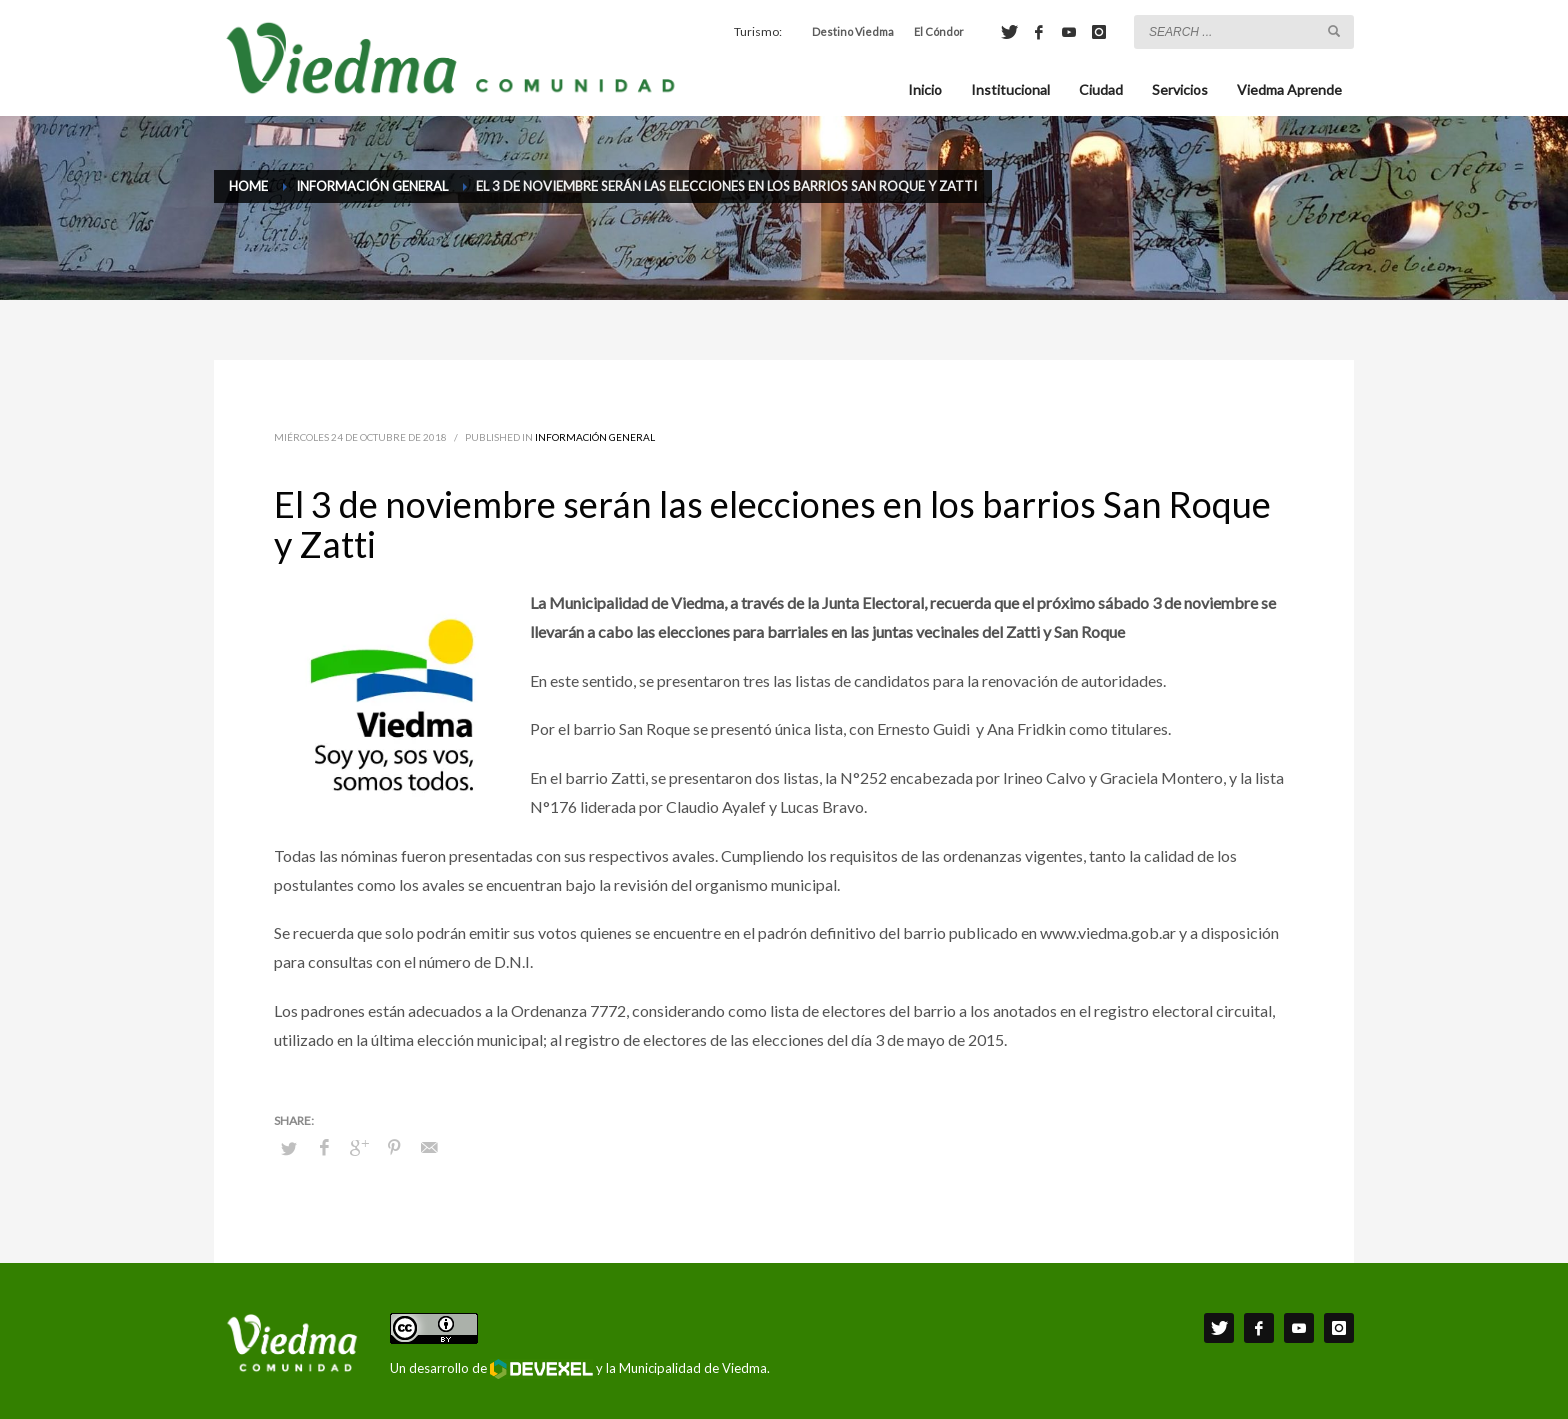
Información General (595, 437)
